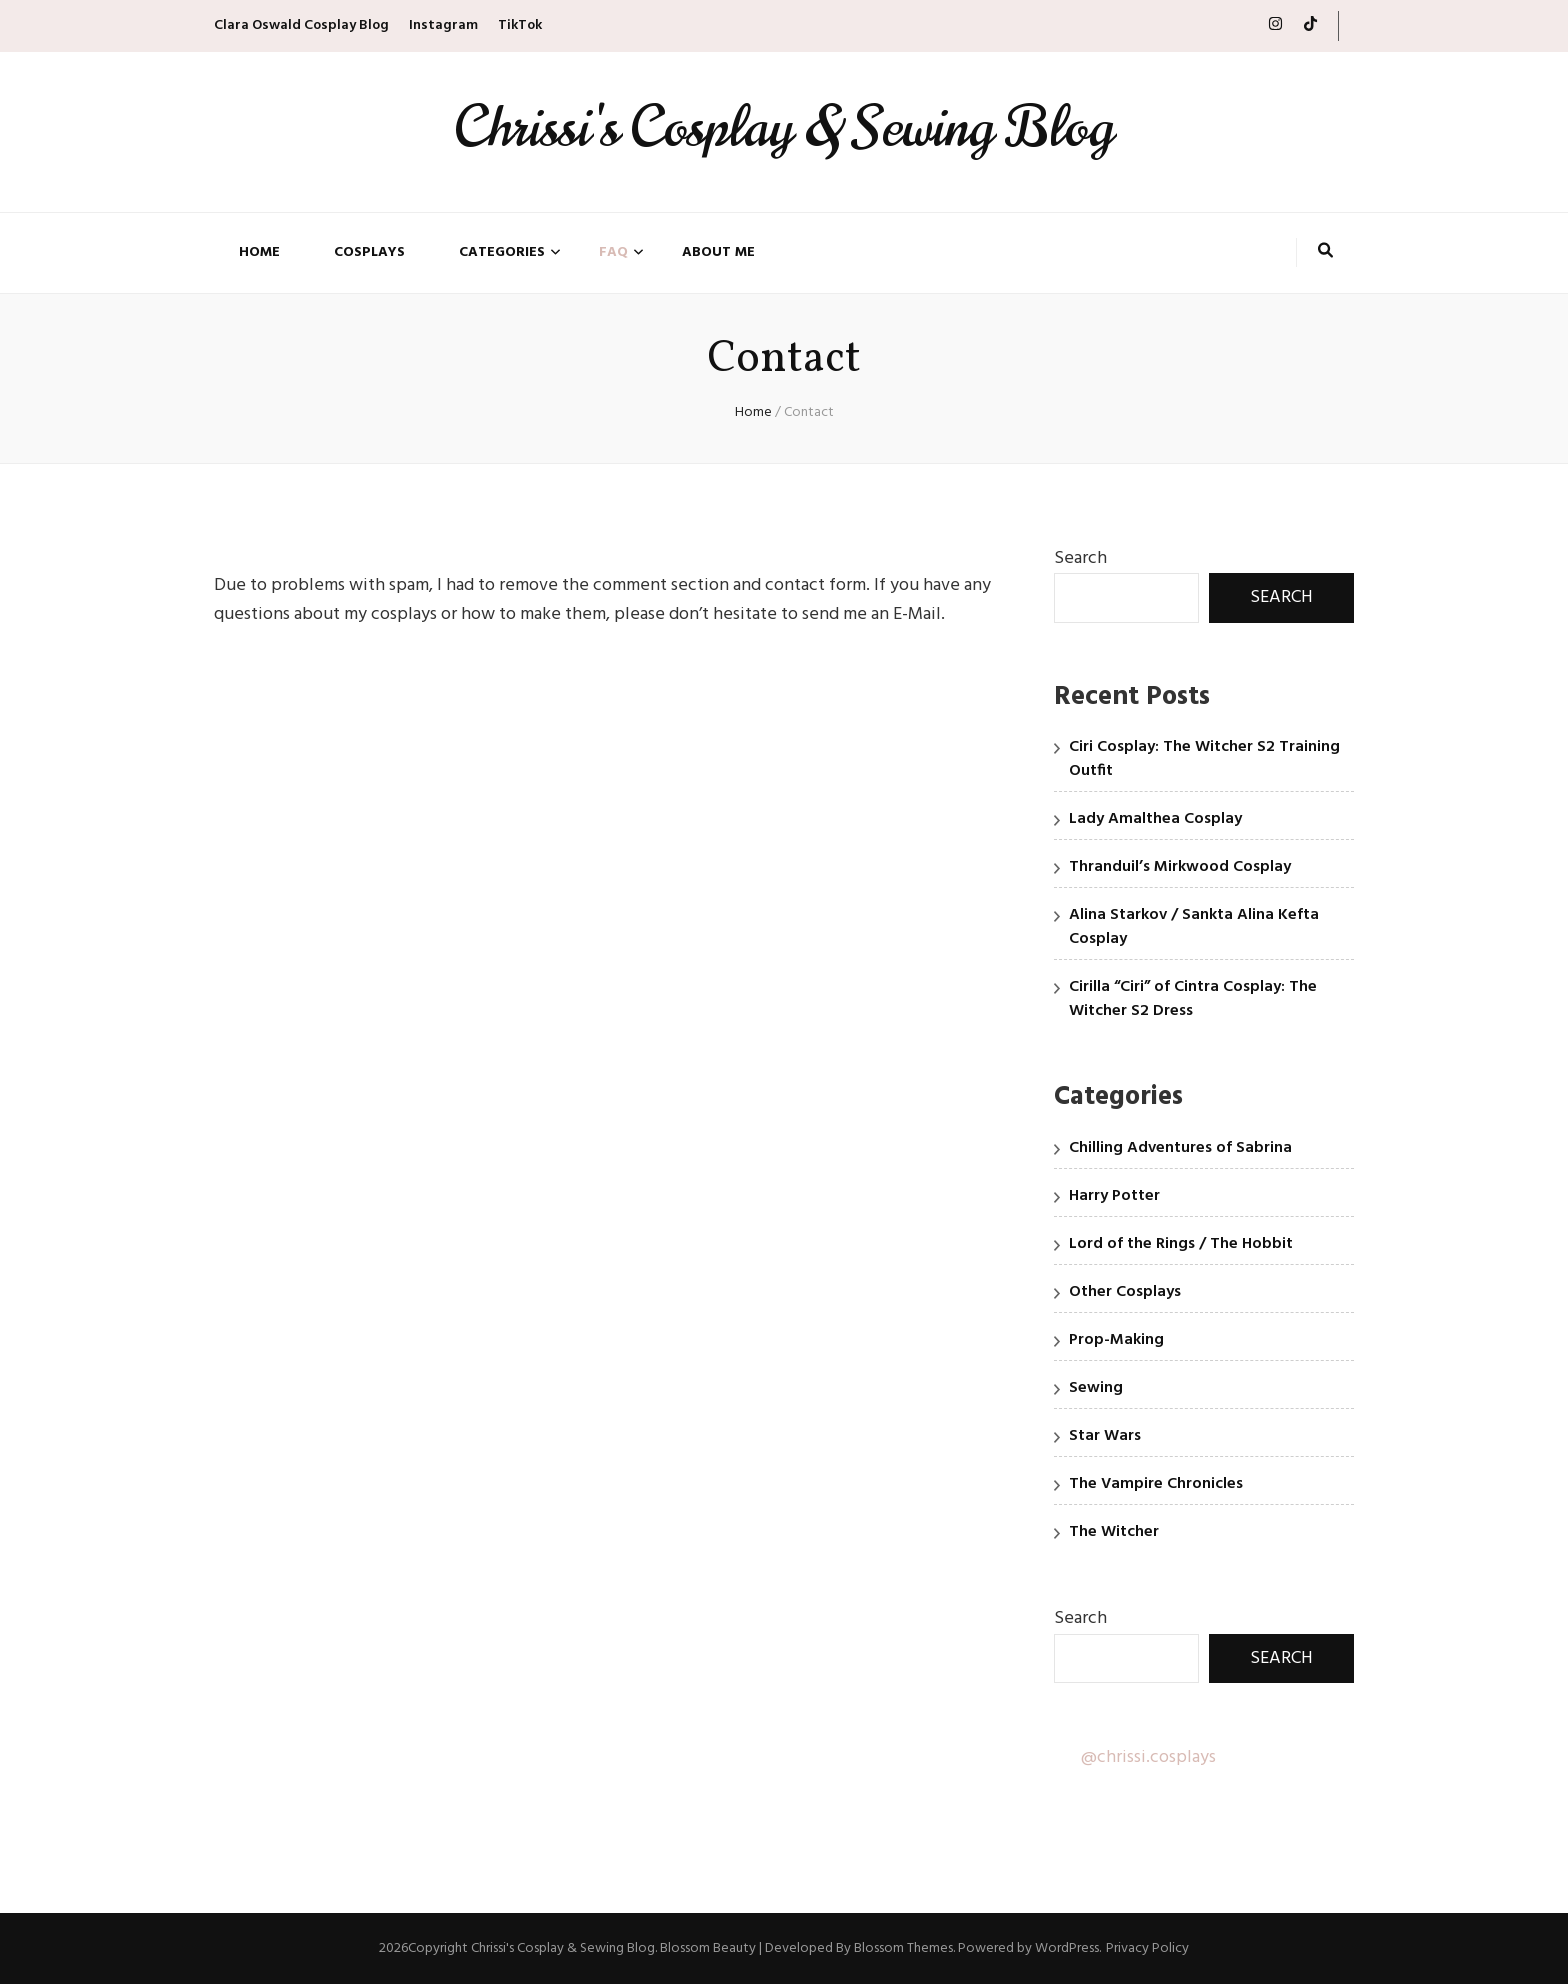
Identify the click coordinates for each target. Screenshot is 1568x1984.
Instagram (443, 25)
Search (1080, 558)
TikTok (520, 25)
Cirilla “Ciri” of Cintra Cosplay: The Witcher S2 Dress (1193, 999)
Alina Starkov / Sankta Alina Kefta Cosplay (1194, 927)
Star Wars (1105, 1436)
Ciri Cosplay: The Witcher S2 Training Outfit (1204, 759)
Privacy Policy (1147, 1948)
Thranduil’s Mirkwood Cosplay (1180, 867)
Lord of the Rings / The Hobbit (1181, 1244)
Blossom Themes (903, 1948)
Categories (502, 253)
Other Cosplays (1125, 1292)
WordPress (1067, 1948)
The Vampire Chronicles (1156, 1484)
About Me (718, 253)
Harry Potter (1114, 1196)
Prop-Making (1116, 1340)
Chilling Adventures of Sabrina (1180, 1148)
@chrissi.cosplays (1148, 1757)
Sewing (1096, 1388)
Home (259, 253)
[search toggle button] (1325, 253)
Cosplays (369, 253)
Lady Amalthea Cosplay (1155, 819)
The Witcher (1114, 1532)
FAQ (613, 253)
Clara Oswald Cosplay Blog (301, 25)
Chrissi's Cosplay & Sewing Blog (784, 127)
